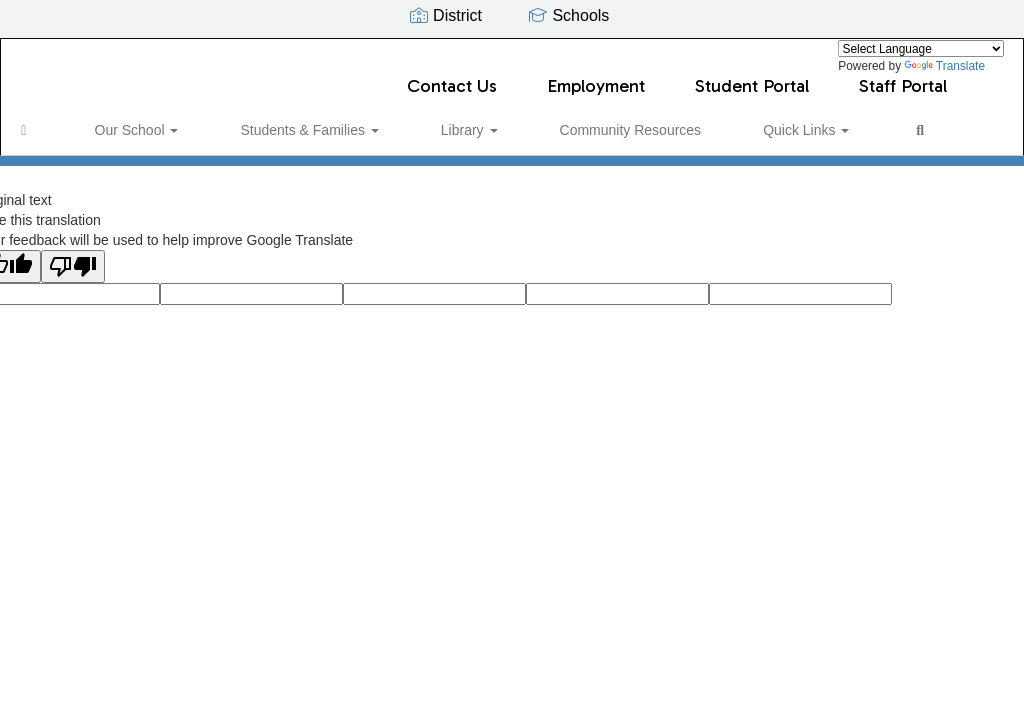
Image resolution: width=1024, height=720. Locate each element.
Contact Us (452, 76)
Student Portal (752, 76)
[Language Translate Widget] (921, 48)
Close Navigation (851, 128)
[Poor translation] (73, 272)
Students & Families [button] (276, 120)
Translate (944, 66)
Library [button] (404, 120)
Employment (596, 76)
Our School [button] (136, 120)
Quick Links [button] (677, 120)
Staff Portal (903, 76)
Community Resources (534, 120)
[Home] (55, 120)
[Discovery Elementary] (512, 51)
